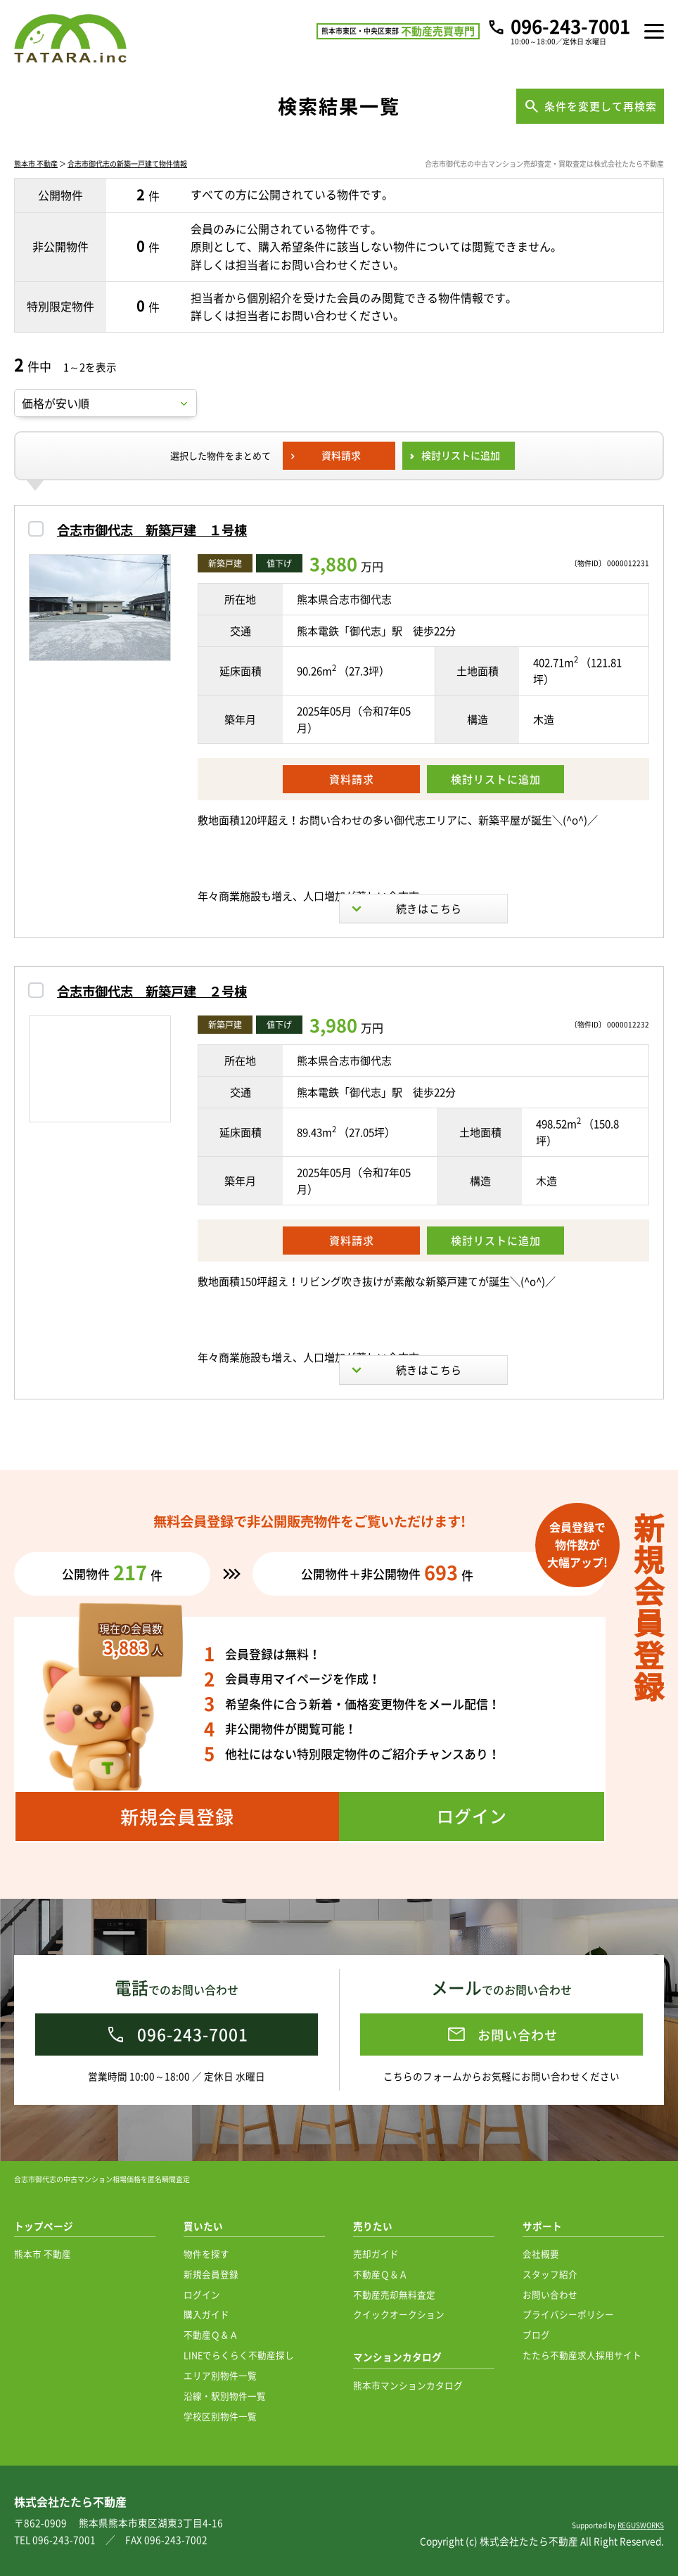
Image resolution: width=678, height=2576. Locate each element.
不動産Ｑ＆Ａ (211, 2334)
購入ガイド (206, 2314)
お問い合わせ (550, 2294)
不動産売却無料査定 (394, 2294)
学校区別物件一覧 (220, 2416)
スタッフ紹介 (550, 2274)
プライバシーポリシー (568, 2314)
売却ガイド (376, 2253)
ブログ (536, 2334)
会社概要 (541, 2253)
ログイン (202, 2294)
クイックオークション (398, 2314)
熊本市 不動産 (36, 163)
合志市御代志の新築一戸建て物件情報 (127, 163)
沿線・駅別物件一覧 (225, 2395)
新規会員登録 (211, 2274)
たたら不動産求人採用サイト (582, 2355)
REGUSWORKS (641, 2525)
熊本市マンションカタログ (408, 2385)
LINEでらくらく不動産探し (239, 2355)
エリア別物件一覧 (220, 2375)
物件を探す (206, 2253)
